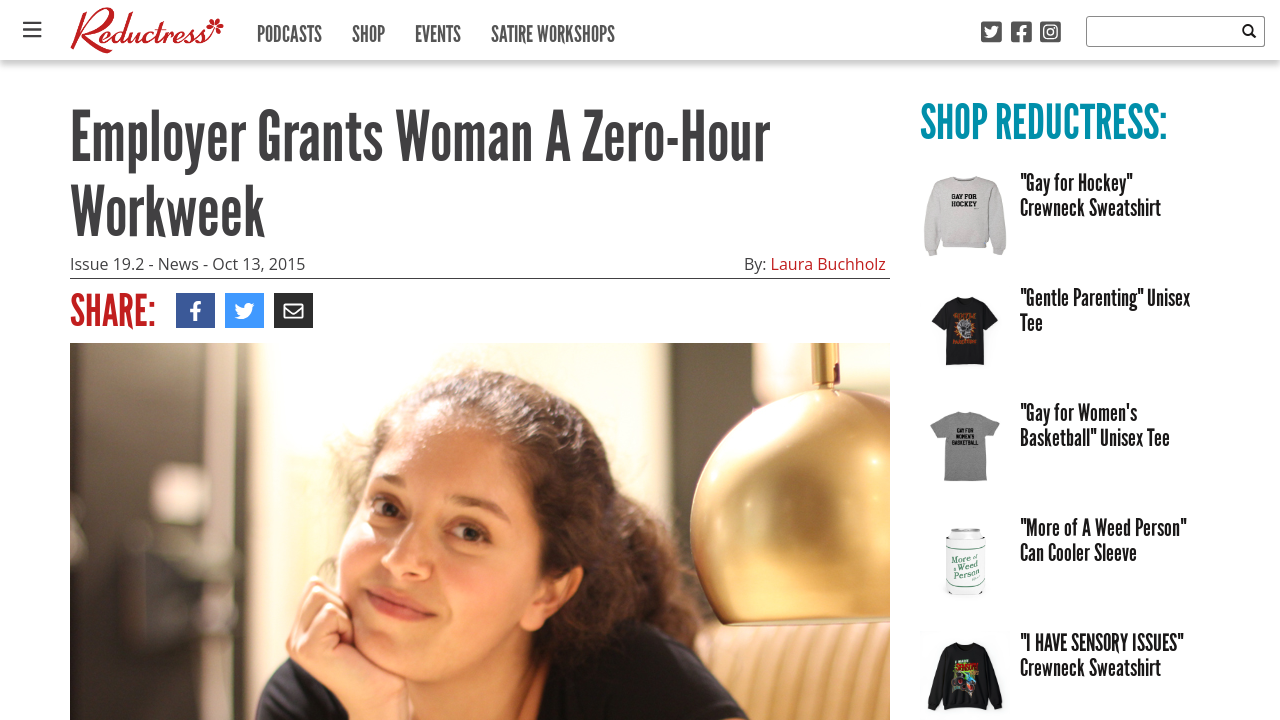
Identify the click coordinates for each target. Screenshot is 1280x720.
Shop (368, 29)
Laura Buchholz (828, 264)
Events (438, 29)
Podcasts (289, 29)
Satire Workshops (553, 29)
